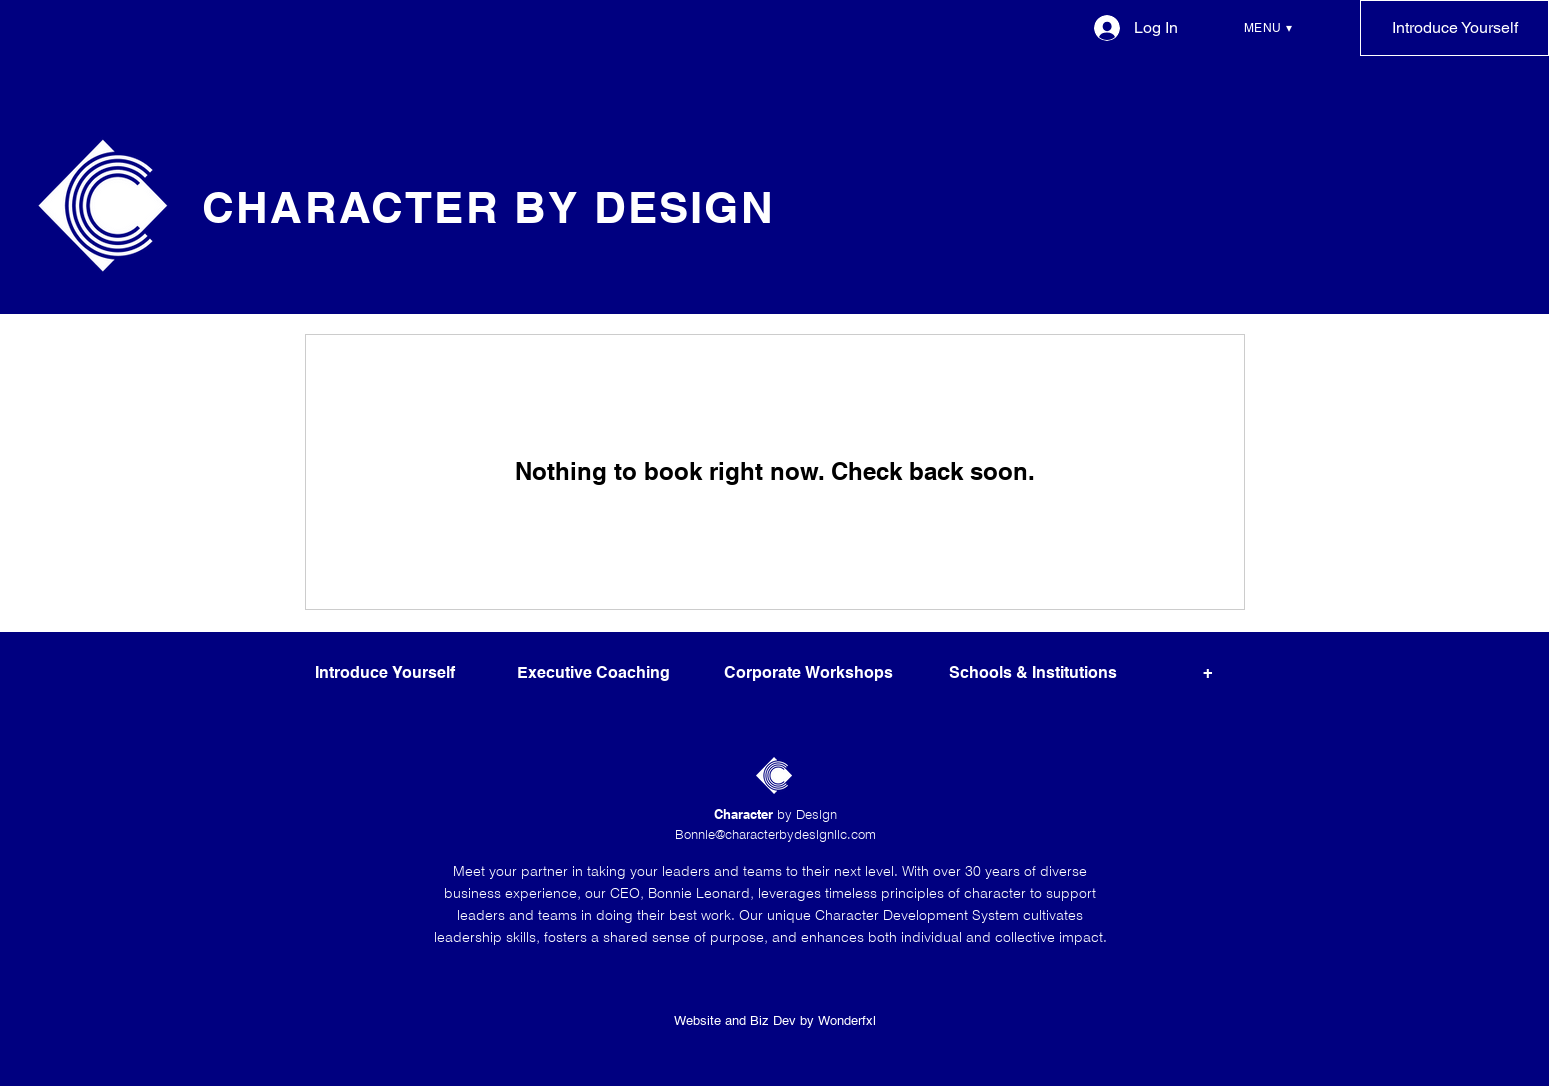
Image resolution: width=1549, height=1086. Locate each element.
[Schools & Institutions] (1033, 674)
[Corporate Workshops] (808, 674)
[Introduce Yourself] (1454, 28)
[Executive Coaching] (593, 674)
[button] (1268, 28)
